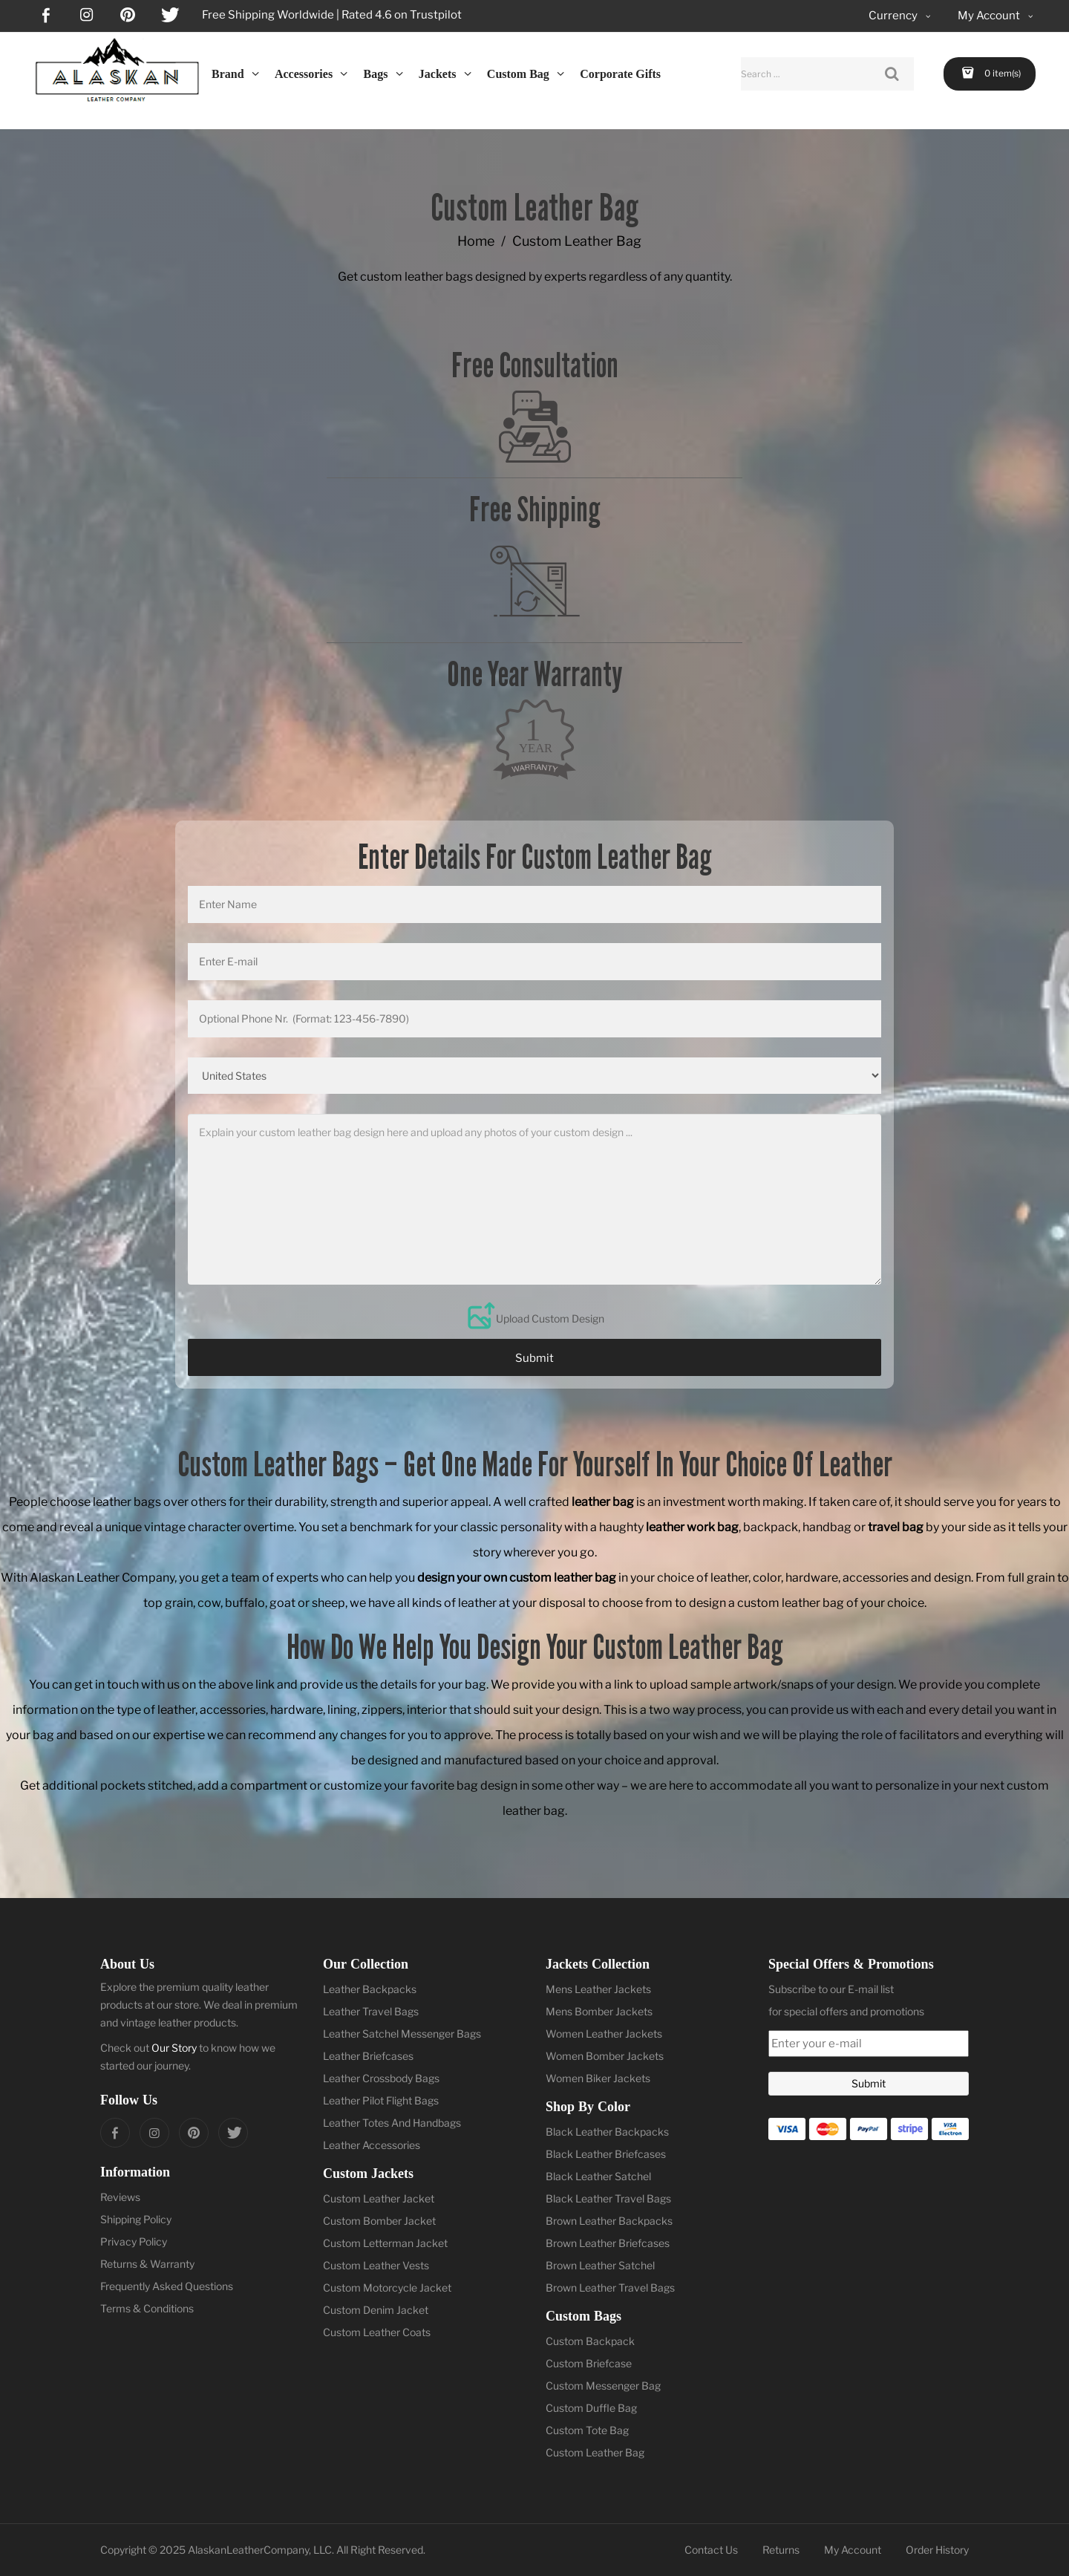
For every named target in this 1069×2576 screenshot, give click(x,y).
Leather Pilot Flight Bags (381, 2100)
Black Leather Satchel (598, 2176)
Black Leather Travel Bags (608, 2198)
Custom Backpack (590, 2341)
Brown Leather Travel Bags (610, 2287)
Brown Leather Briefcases (608, 2243)
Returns (781, 2549)
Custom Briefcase (589, 2363)
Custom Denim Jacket (375, 2309)
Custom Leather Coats (377, 2332)
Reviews (120, 2197)
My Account (852, 2549)
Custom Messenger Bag (603, 2385)
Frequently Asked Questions (166, 2286)
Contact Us (711, 2549)
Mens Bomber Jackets (599, 2011)
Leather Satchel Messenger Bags (402, 2033)
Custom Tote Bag (587, 2430)
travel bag (895, 1527)
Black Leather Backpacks (607, 2131)
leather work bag (692, 1527)
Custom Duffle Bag (591, 2407)
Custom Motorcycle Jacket (387, 2287)
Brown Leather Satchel (600, 2265)
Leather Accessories (371, 2145)
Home (475, 241)
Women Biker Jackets (598, 2078)
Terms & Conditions (147, 2308)
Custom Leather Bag (595, 2452)
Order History (937, 2549)
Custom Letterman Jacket (385, 2243)
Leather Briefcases (368, 2056)
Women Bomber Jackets (605, 2056)
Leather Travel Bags (371, 2011)
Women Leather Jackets (604, 2033)
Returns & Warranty (147, 2263)
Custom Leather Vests (376, 2265)
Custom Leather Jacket (378, 2198)
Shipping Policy (135, 2219)
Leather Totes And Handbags (392, 2122)
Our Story (174, 2047)
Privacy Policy (133, 2241)
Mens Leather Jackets (598, 1989)
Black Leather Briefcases (606, 2154)
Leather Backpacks (369, 1989)
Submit (534, 1358)
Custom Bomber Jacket (379, 2220)
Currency (901, 16)
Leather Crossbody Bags (381, 2078)
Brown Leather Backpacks (609, 2220)
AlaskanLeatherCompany (248, 2549)
